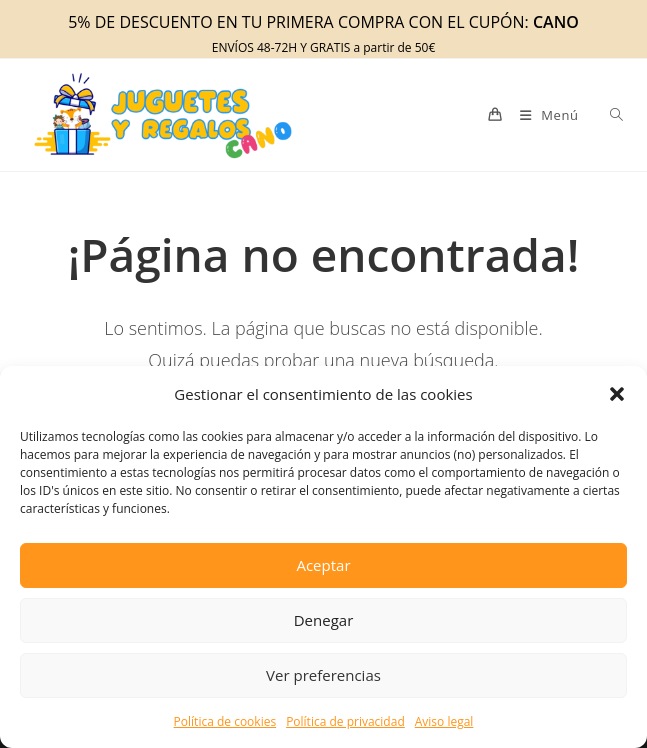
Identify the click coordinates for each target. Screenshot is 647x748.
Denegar (324, 620)
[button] (617, 394)
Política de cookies (225, 721)
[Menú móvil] (544, 115)
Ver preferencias (323, 675)
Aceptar (323, 565)
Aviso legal (444, 721)
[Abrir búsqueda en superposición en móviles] (605, 115)
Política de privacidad (345, 721)
